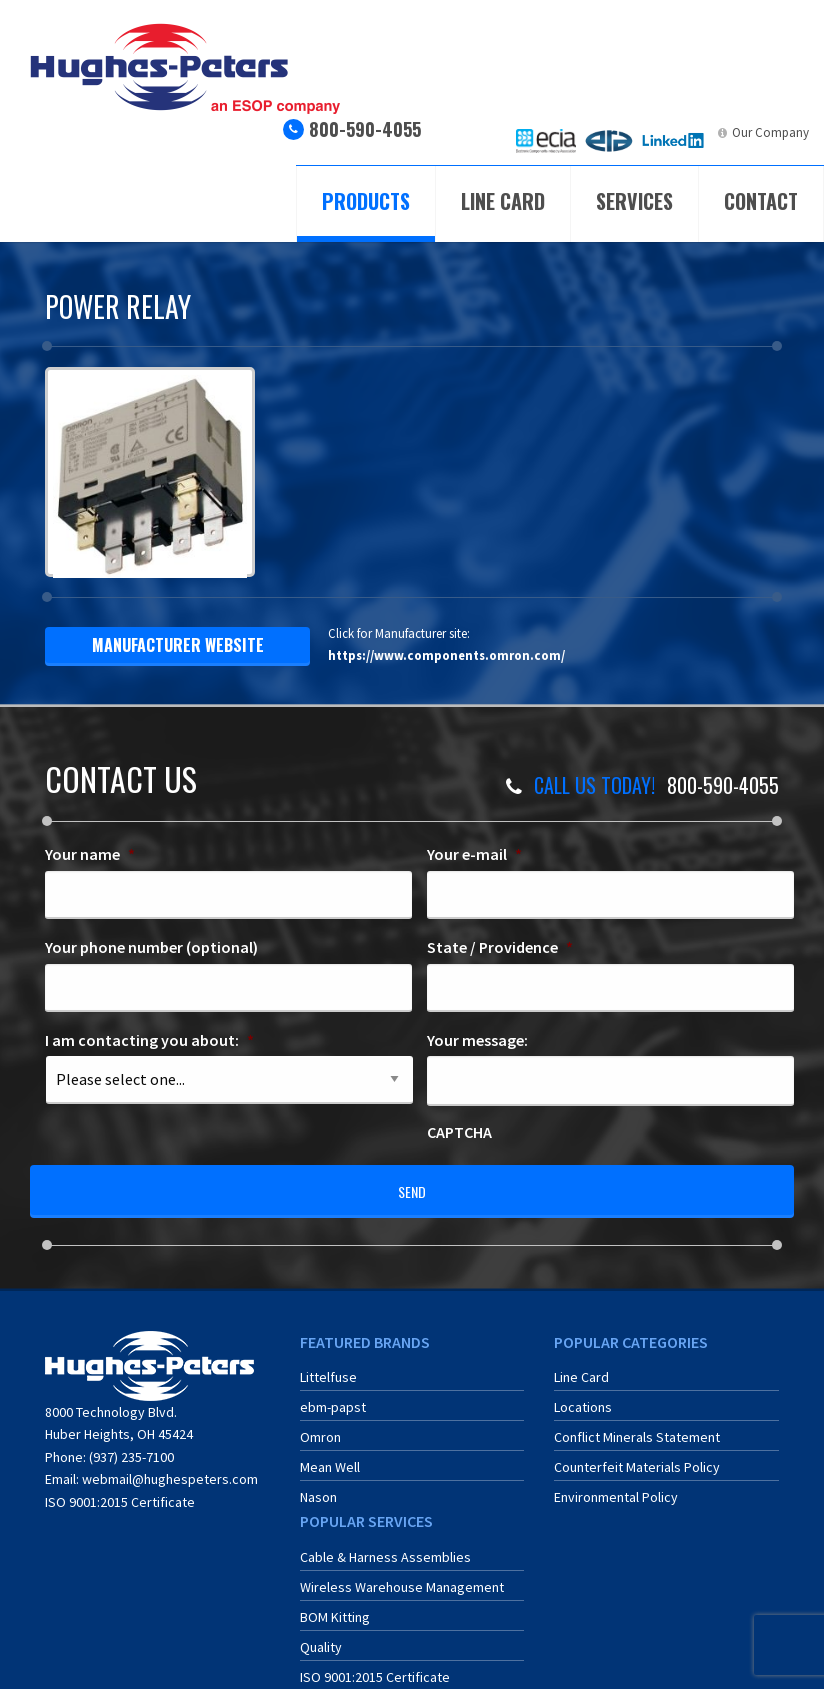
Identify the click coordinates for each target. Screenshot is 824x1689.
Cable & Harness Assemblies (385, 1546)
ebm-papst (333, 1396)
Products (366, 201)
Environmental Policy (616, 1486)
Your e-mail (474, 854)
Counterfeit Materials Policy (637, 1456)
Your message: (477, 1040)
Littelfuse (328, 1366)
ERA (623, 132)
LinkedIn (687, 132)
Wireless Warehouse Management (402, 1576)
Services (634, 201)
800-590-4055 (365, 129)
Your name (90, 854)
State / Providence (500, 947)
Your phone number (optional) (151, 947)
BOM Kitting (335, 1606)
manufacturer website (178, 645)
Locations (583, 1396)
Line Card (503, 201)
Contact (761, 201)
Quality (321, 1636)
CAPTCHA (459, 1132)
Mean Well (330, 1456)
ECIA (563, 132)
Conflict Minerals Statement (637, 1426)
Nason (318, 1486)
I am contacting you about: (149, 1040)
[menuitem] (546, 140)
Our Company (770, 132)
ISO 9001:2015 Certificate (120, 1490)
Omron (320, 1426)
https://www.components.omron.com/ (446, 655)
